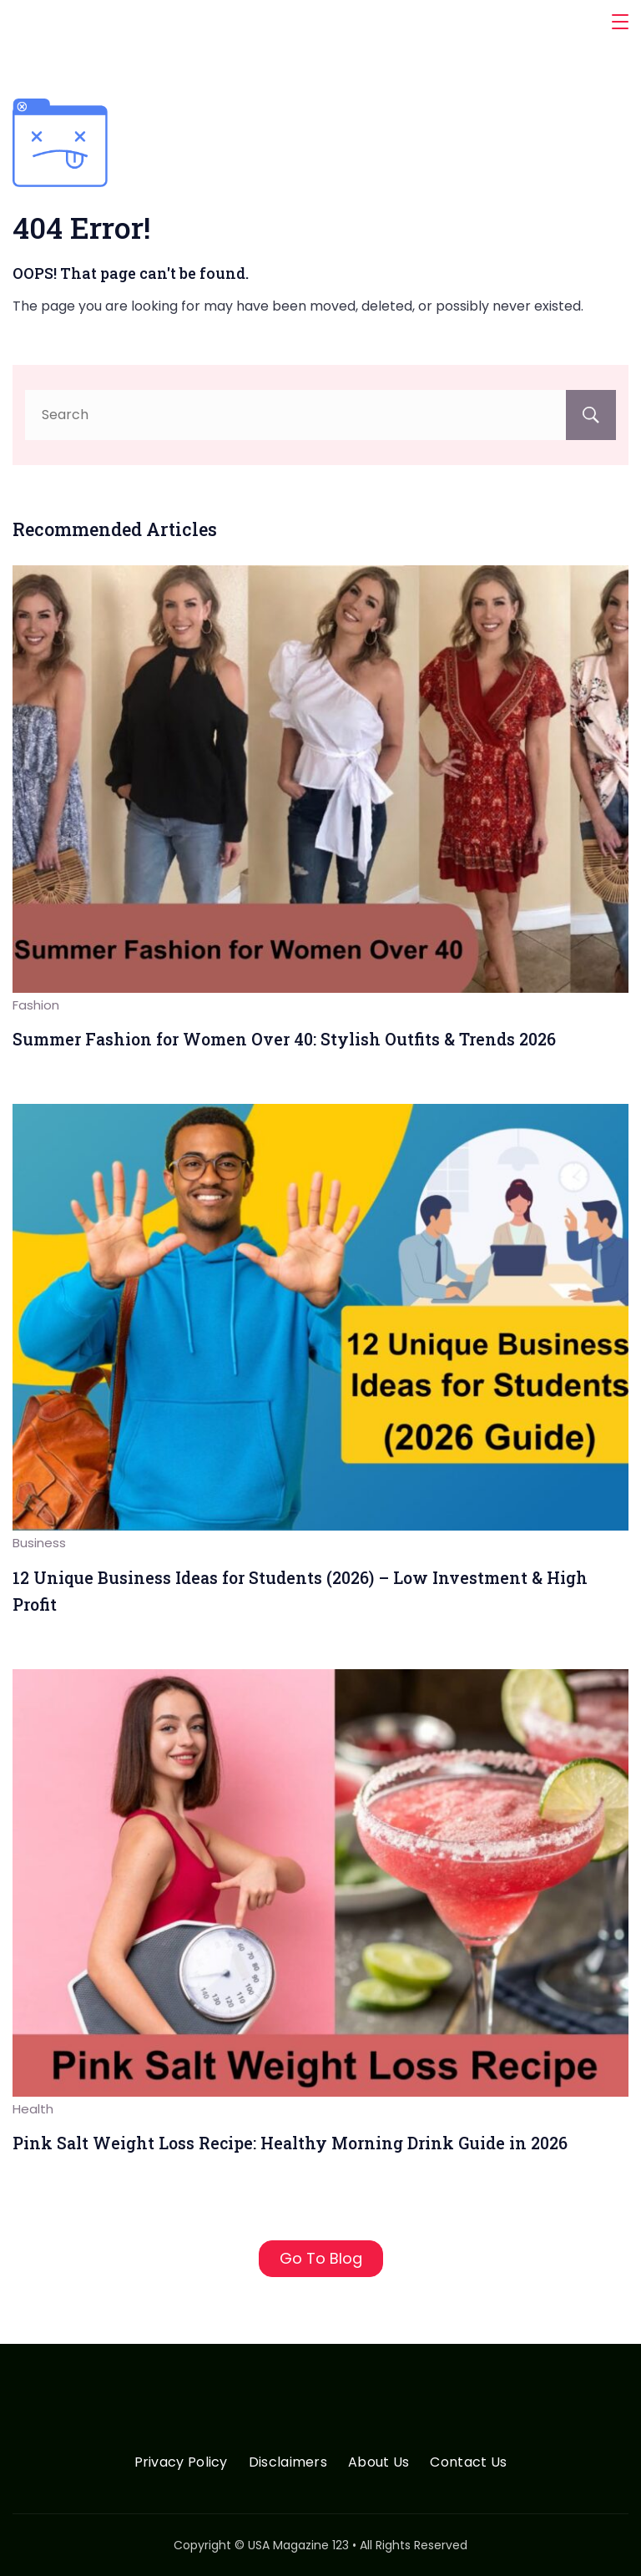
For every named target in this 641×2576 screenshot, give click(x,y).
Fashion (36, 1005)
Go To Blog (321, 2258)
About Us (378, 2463)
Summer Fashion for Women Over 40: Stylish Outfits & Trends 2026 (284, 1039)
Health (33, 2109)
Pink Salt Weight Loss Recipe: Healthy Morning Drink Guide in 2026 (290, 2143)
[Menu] (620, 21)
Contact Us (468, 2463)
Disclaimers (288, 2463)
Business (39, 1542)
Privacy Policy (181, 2463)
